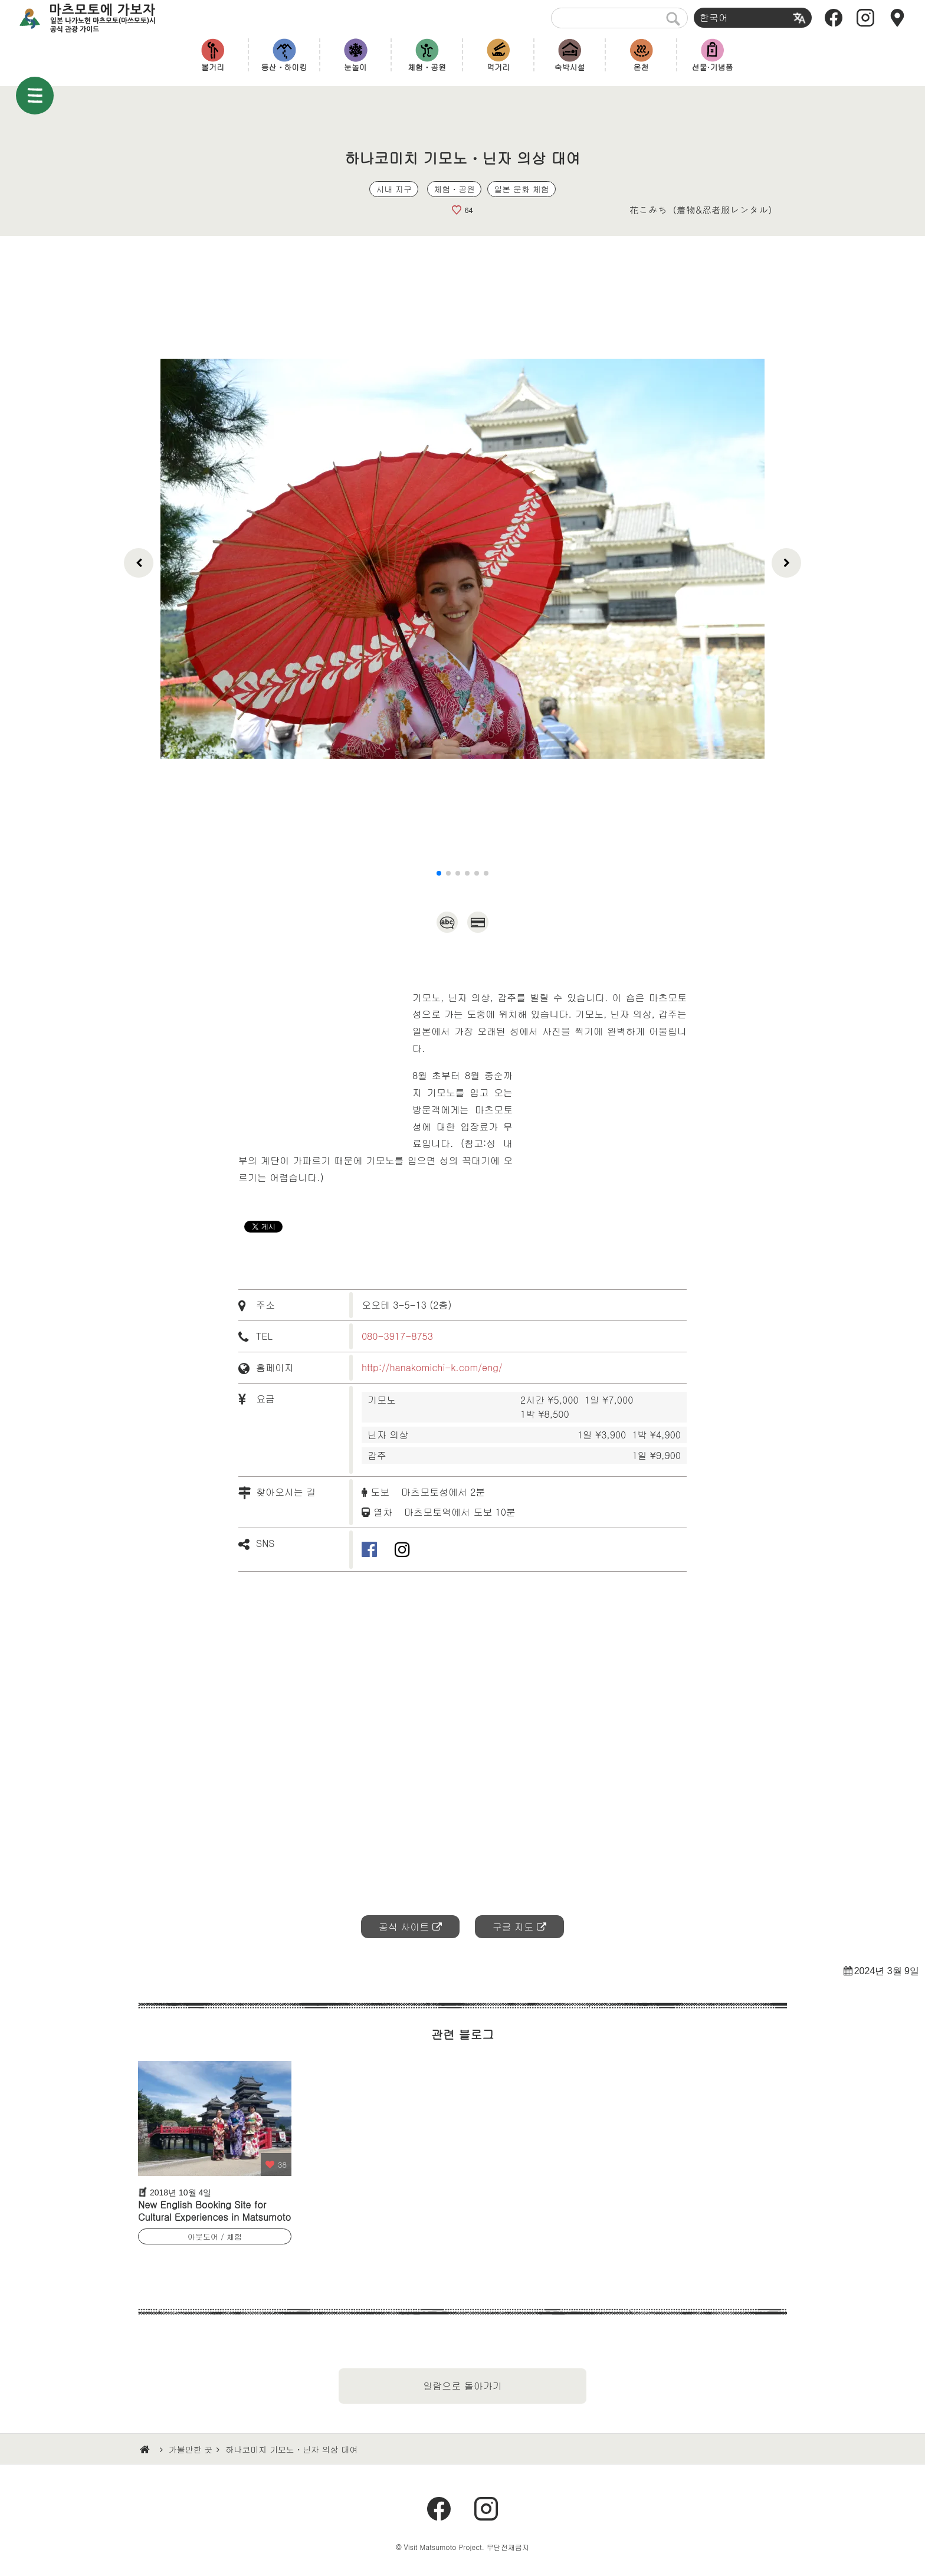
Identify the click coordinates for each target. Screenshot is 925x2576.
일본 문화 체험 (521, 189)
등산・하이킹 (284, 67)
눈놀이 (355, 67)
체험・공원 (427, 67)
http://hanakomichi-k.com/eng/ (432, 1367)
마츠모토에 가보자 (97, 17)
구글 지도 (513, 1926)
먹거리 (498, 67)
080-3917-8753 (397, 1336)
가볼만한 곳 (191, 2449)
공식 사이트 (404, 1926)
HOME (146, 2449)
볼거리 (212, 67)
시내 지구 (394, 189)
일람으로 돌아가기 (462, 2386)
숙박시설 (570, 67)
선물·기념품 (712, 67)
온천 (641, 67)
